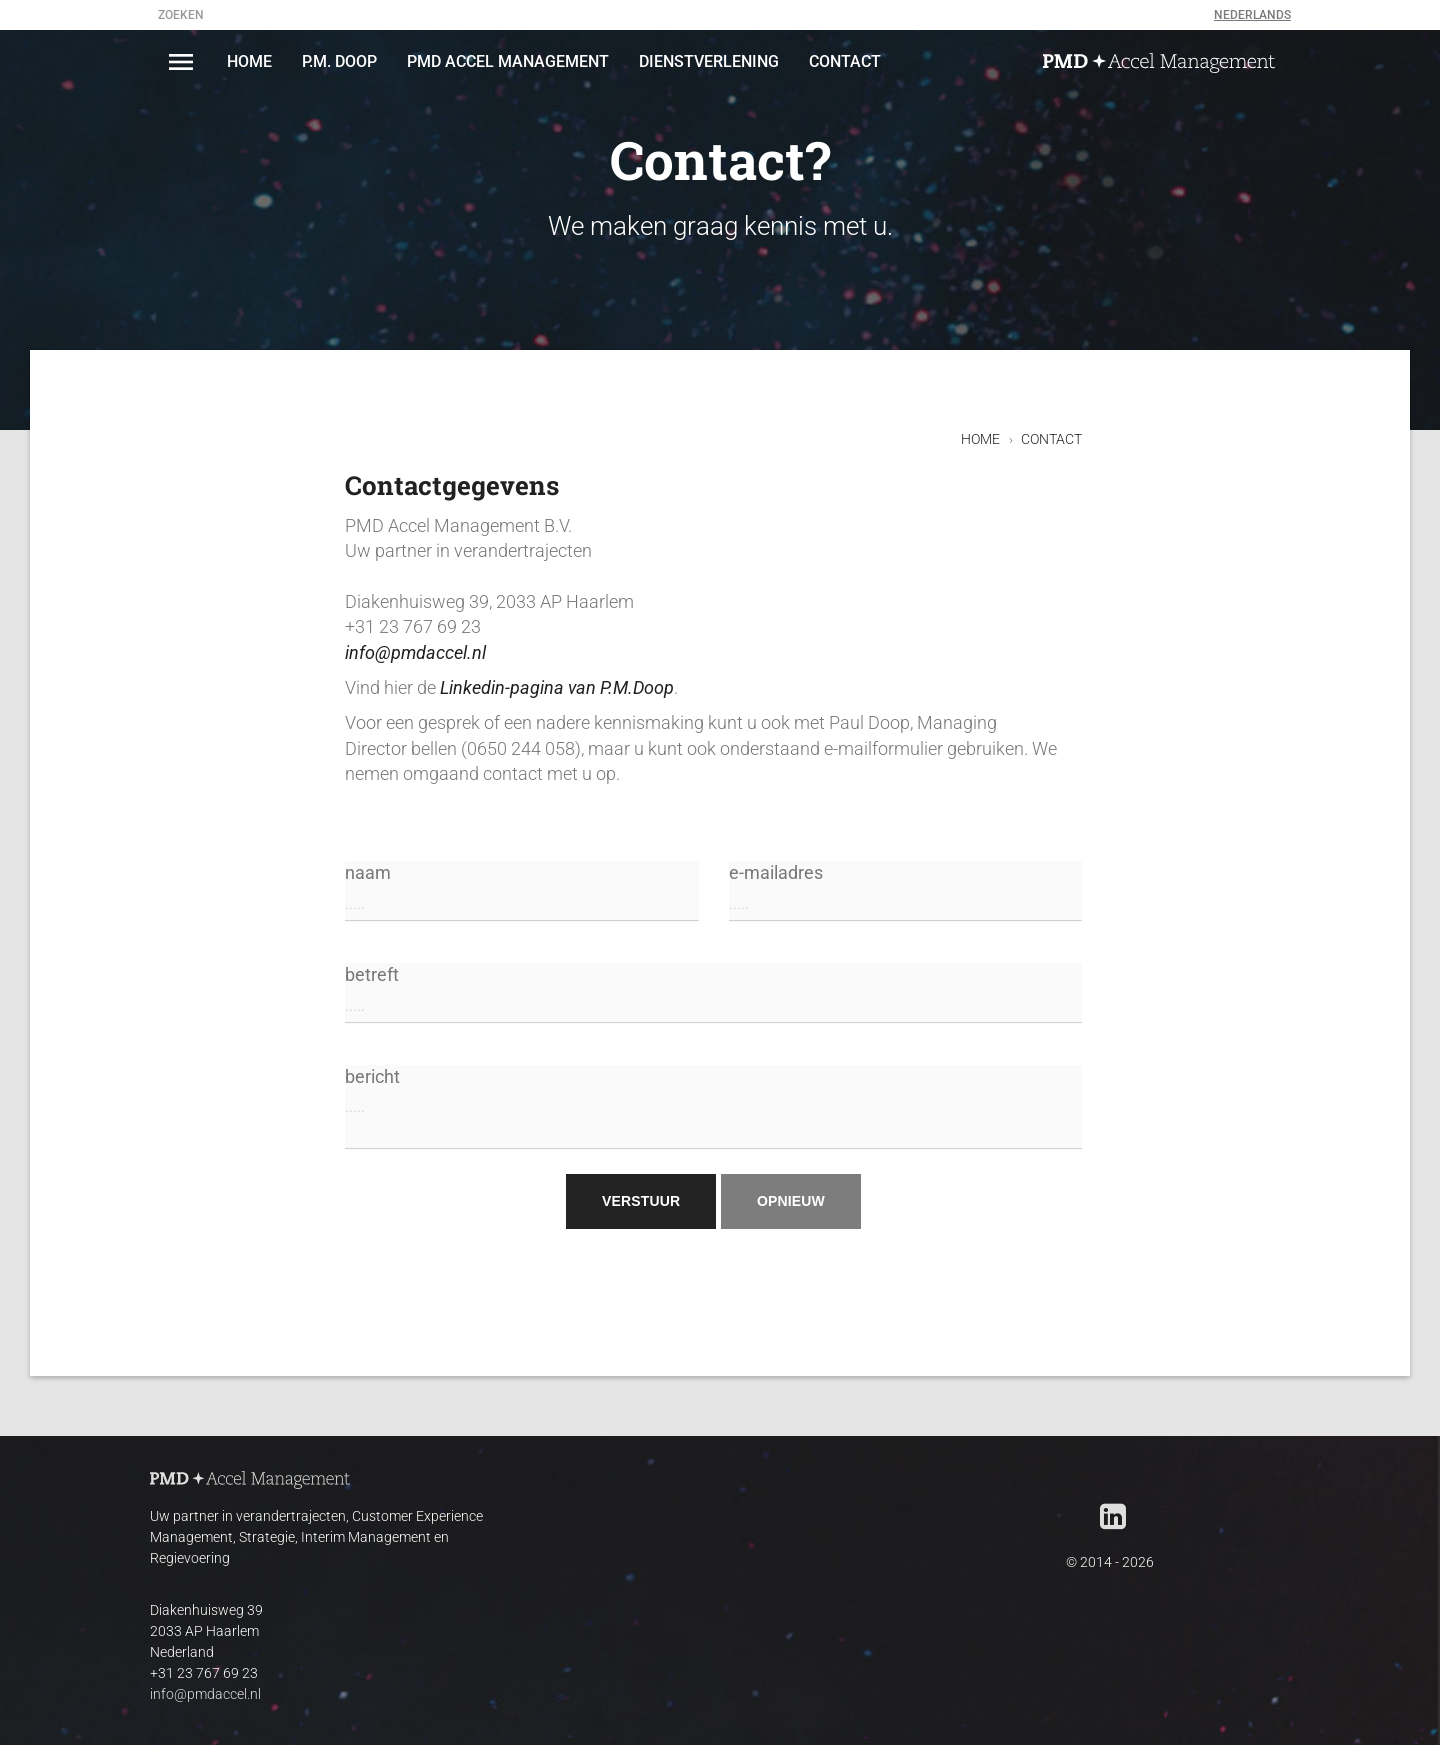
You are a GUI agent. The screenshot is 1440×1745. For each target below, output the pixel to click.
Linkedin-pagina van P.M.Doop (557, 688)
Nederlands (1252, 15)
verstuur (641, 1201)
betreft (713, 994)
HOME (249, 61)
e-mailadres (906, 892)
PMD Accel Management (508, 61)
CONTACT (845, 61)
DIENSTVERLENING (709, 61)
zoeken (181, 15)
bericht (713, 1108)
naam (522, 892)
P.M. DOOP (339, 61)
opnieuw (791, 1201)
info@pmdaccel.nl (415, 653)
